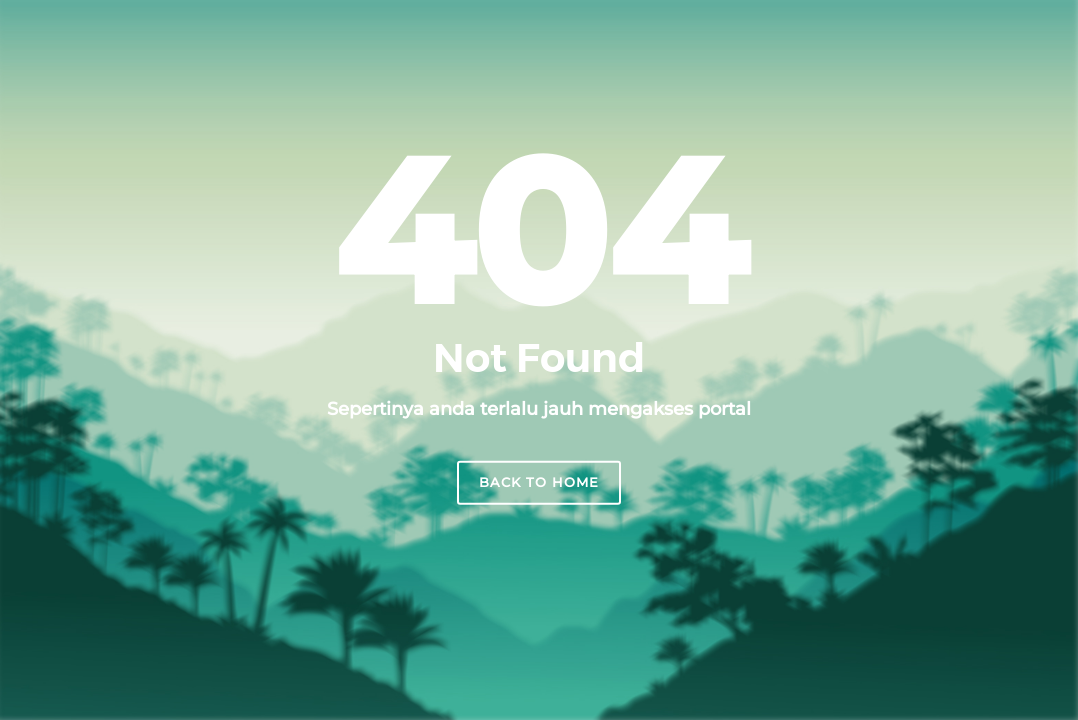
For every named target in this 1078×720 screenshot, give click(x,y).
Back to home (539, 482)
